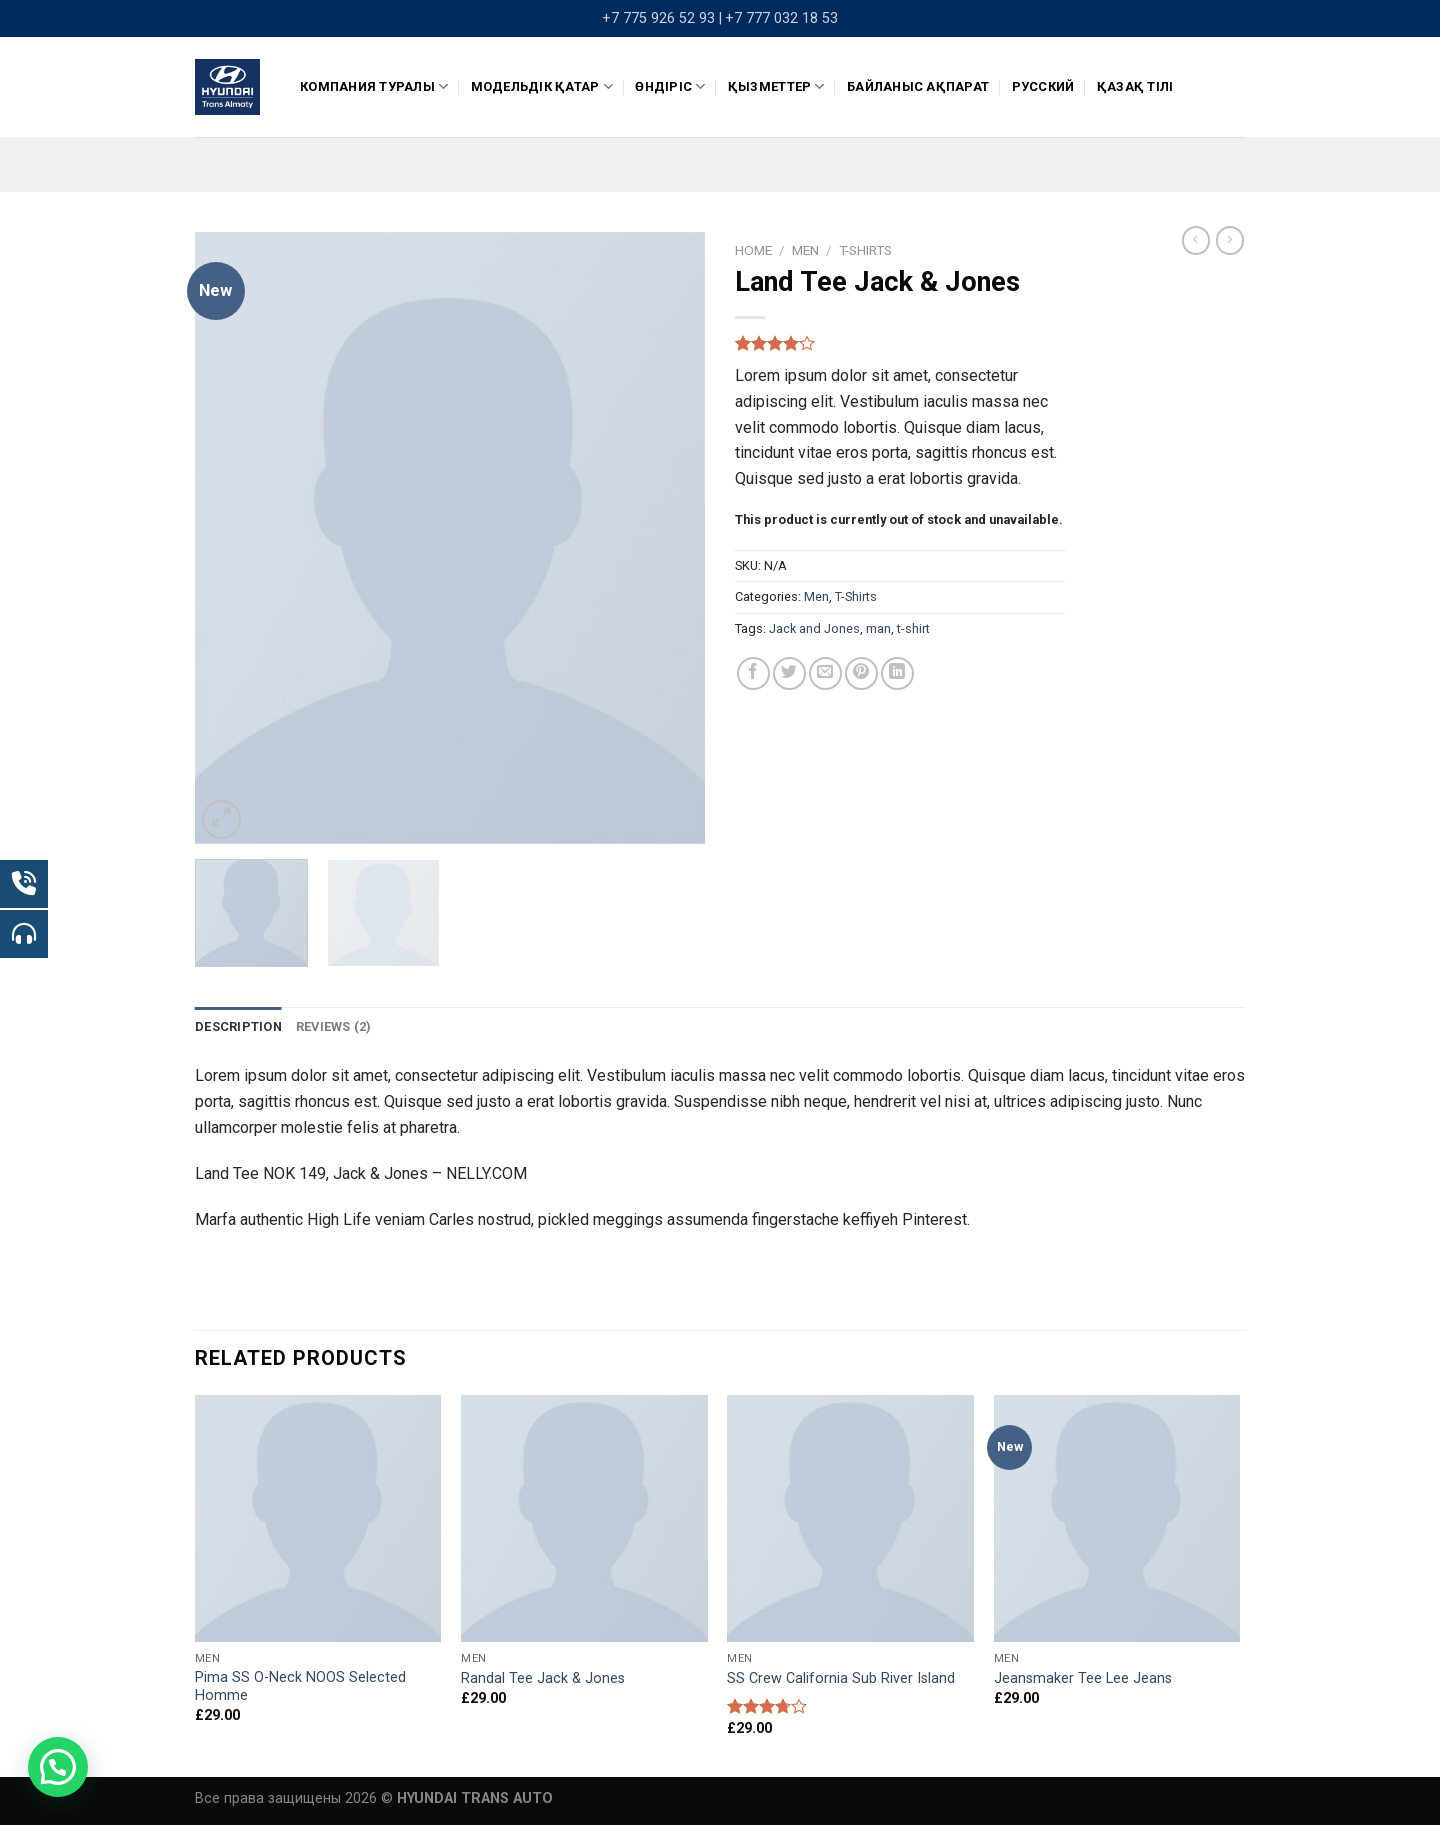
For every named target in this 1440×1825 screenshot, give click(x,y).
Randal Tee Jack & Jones (543, 1678)
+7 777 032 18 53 (781, 18)
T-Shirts (865, 250)
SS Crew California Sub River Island (841, 1678)
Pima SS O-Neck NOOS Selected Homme (300, 1687)
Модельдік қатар (542, 86)
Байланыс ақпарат (918, 86)
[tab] (238, 1027)
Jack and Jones (814, 628)
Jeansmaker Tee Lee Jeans (1083, 1678)
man (878, 628)
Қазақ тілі (1135, 86)
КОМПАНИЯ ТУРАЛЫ (374, 86)
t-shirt (913, 628)
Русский (1043, 86)
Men (805, 250)
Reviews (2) (334, 1026)
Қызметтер (776, 86)
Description (238, 1026)
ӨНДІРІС (670, 86)
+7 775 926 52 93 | (662, 18)
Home (753, 250)
